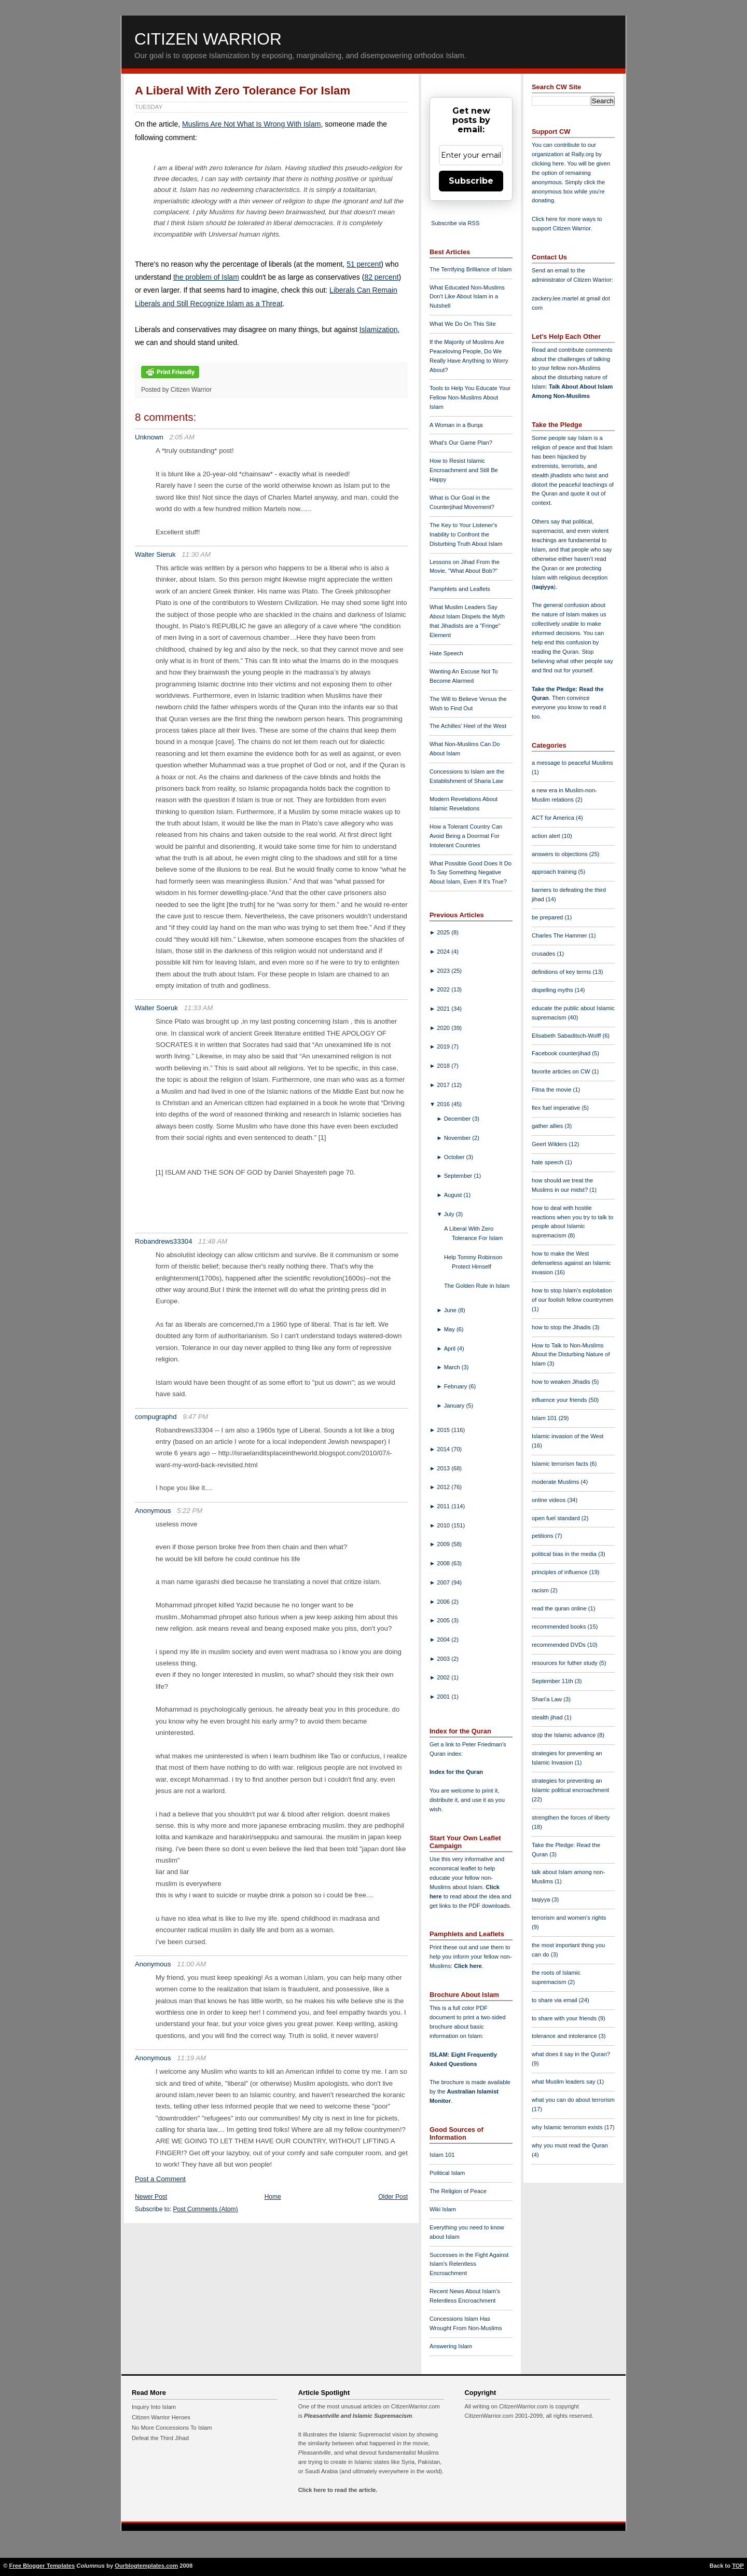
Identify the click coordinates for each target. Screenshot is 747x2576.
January (455, 1405)
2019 (444, 1046)
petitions (543, 1536)
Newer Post (151, 2196)
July (450, 1214)
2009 (444, 1544)
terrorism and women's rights (569, 1917)
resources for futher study (565, 1663)
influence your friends (560, 1400)
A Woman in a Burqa (456, 425)
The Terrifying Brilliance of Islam (470, 269)
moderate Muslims (556, 1482)
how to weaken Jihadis (562, 1382)
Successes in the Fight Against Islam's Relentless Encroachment (469, 2264)
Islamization (378, 329)
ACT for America (554, 818)
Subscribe (471, 181)
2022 (444, 989)
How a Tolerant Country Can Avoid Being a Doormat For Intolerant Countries (466, 835)
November (458, 1138)
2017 (444, 1085)
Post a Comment (160, 2179)
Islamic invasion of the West (567, 1436)
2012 (444, 1487)
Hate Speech (446, 653)
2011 (444, 1506)
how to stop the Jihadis (562, 1327)
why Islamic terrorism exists (568, 2127)
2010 (444, 1525)
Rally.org (583, 154)
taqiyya (544, 587)
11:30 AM (196, 554)
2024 (444, 951)
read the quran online (560, 1608)
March (453, 1367)
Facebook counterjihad (562, 1053)
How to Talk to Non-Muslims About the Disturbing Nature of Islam (571, 1354)
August (454, 1195)
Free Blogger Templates (42, 2566)
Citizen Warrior (208, 39)
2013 (444, 1468)
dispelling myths (553, 990)
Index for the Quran (456, 1772)
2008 (444, 1563)
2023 (444, 971)
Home (273, 2196)
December (458, 1118)
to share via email (555, 2000)
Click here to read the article (337, 2490)
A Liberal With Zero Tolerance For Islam (242, 90)
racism (541, 1590)
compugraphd (155, 1417)
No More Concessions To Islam (172, 2428)
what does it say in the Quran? (571, 2054)
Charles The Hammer (560, 935)
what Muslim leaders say (564, 2081)
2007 (444, 1582)
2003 (444, 1659)
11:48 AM (212, 1241)
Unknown (149, 437)
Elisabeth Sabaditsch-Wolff (567, 1035)
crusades (544, 953)
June (451, 1310)
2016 (444, 1104)
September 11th (553, 1681)
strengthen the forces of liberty (571, 1817)
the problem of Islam (206, 277)
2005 (444, 1620)
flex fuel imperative (557, 1108)
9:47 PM (195, 1417)
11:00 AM (191, 1964)
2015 (444, 1430)
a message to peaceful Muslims (572, 763)
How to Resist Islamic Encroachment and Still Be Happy (464, 470)
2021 (444, 1008)
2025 (444, 932)
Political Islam (447, 2173)
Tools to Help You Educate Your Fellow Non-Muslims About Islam (470, 397)
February (456, 1386)
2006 (444, 1602)
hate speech (548, 1162)
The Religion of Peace (458, 2191)
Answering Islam (451, 2346)
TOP (738, 2566)
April (451, 1348)
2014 (444, 1449)
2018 (444, 1066)
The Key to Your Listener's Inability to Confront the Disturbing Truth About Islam (466, 534)
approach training (555, 872)
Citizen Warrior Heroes (161, 2417)
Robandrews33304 (163, 1241)
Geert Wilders (550, 1144)
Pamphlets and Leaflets (460, 589)
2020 (444, 1028)
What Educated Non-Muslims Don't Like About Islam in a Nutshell (467, 296)
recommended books (560, 1626)
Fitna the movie (552, 1089)
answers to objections (560, 854)
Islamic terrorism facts (561, 1464)
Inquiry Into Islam (154, 2407)
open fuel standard (557, 1518)
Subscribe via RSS (455, 223)
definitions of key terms (562, 972)
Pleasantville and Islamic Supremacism (358, 2416)
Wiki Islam (443, 2209)
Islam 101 (442, 2155)
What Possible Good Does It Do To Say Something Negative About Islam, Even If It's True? (470, 872)
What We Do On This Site (463, 324)
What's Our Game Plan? (461, 442)
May (450, 1329)
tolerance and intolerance (565, 2036)
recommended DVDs (559, 1645)
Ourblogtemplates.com (146, 2566)
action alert (547, 836)
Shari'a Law (547, 1699)
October (455, 1157)
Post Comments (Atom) (205, 2209)
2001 (444, 1696)
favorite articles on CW (562, 1071)
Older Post (393, 2196)
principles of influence (560, 1572)
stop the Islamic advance (564, 1735)
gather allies (548, 1126)
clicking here (548, 163)
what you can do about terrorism (573, 2100)
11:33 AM (198, 1008)
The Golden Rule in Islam (476, 1286)
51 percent (364, 264)
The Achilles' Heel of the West (468, 726)
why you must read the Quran (570, 2145)
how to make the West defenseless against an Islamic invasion (571, 1262)
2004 (444, 1639)
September (459, 1176)
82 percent (381, 277)
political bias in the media (565, 1554)
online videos (549, 1500)
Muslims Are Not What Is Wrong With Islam (251, 124)
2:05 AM (182, 437)
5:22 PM (189, 1510)
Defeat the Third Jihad (160, 2438)
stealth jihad (548, 1717)
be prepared (548, 917)
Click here (467, 1966)
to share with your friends (565, 2018)
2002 (444, 1677)
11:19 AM (191, 2058)
